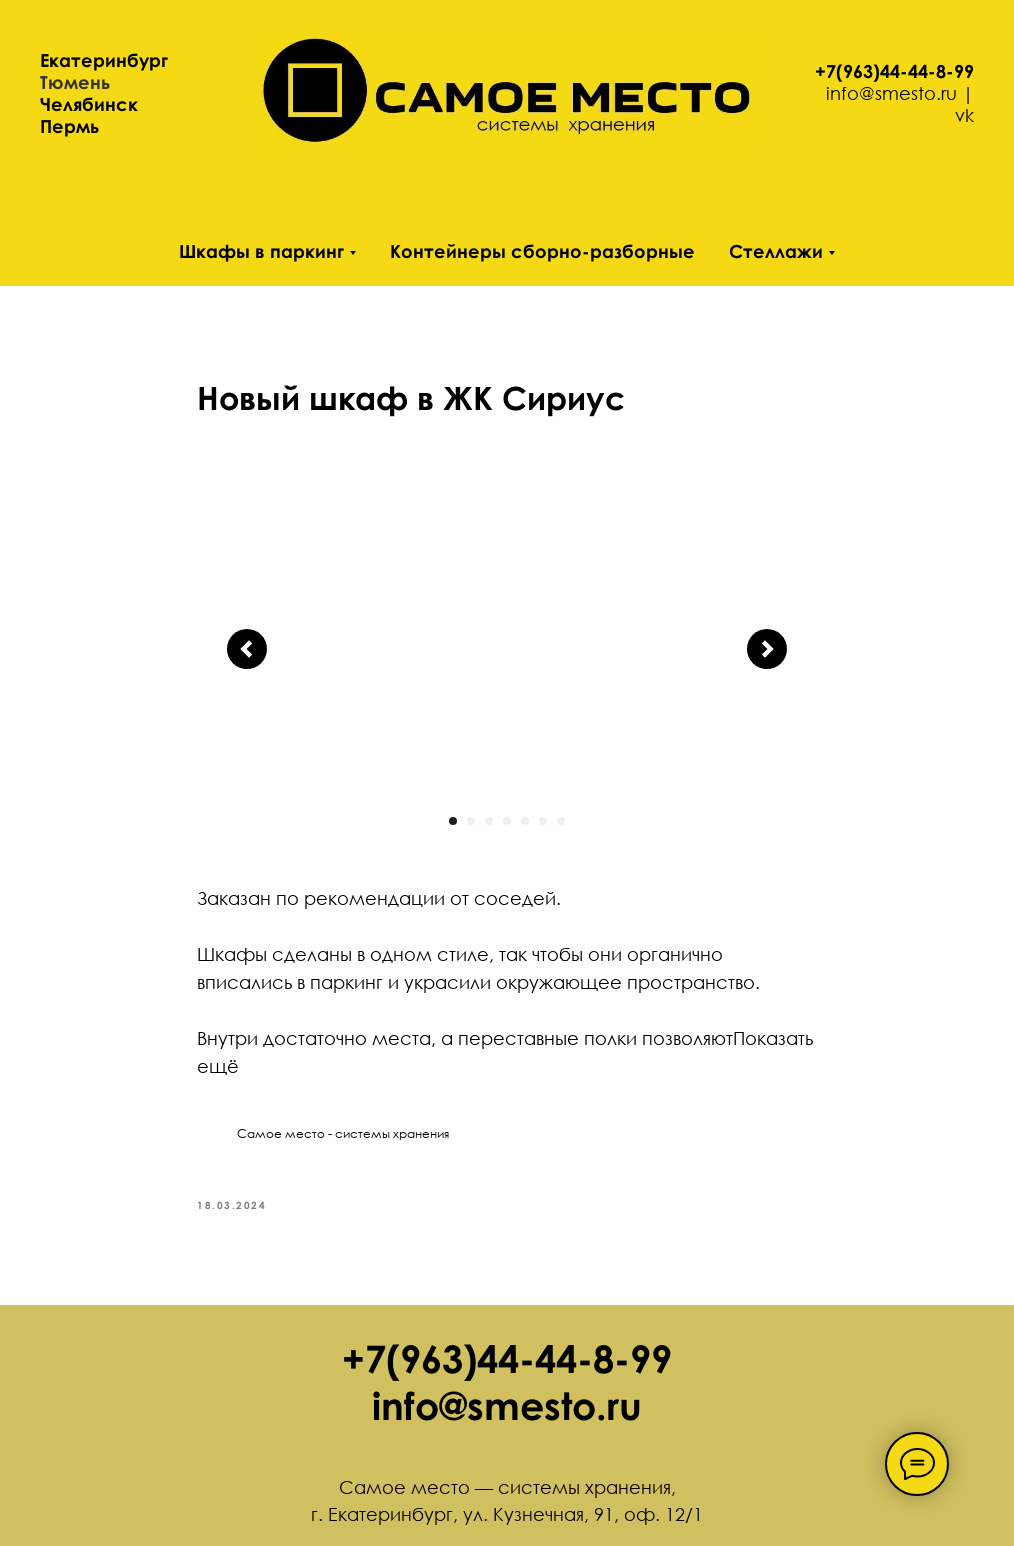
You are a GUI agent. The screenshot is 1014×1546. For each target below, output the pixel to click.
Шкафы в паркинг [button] (261, 251)
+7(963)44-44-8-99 (894, 71)
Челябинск (89, 104)
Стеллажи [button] (776, 251)
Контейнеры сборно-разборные (542, 251)
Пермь (69, 126)
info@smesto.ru (891, 93)
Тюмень (75, 82)
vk (964, 115)
